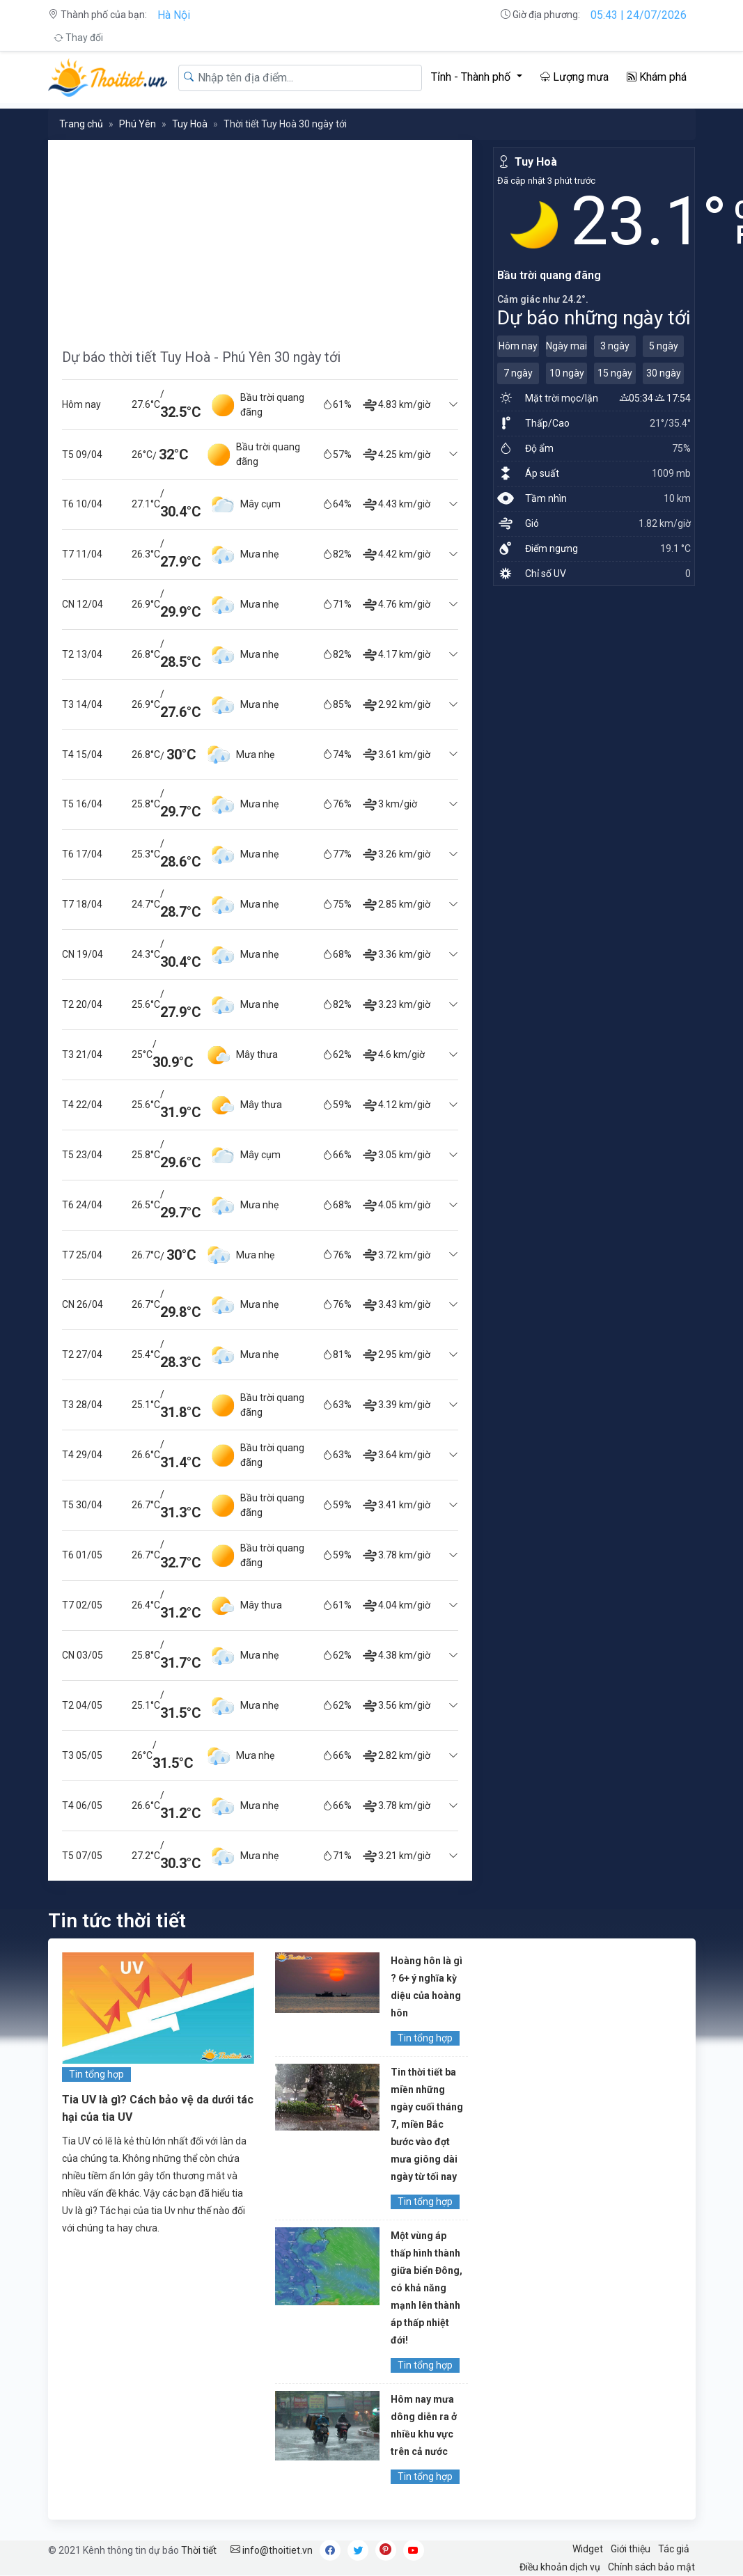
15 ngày (614, 373)
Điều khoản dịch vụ (559, 2567)
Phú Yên (137, 123)
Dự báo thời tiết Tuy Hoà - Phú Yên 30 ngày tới (201, 357)
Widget (587, 2548)
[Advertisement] (260, 237)
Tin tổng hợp (96, 2074)
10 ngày (566, 373)
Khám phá (657, 77)
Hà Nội (173, 15)
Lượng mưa (574, 77)
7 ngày (518, 373)
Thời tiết (199, 2550)
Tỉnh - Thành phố (472, 77)
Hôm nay (518, 345)
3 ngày (614, 345)
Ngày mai (566, 345)
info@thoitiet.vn (271, 2550)
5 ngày (663, 345)
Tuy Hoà (190, 123)
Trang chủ (81, 123)
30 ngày (663, 373)
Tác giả (673, 2548)
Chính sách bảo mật (651, 2567)
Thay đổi (78, 37)
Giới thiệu (630, 2548)
